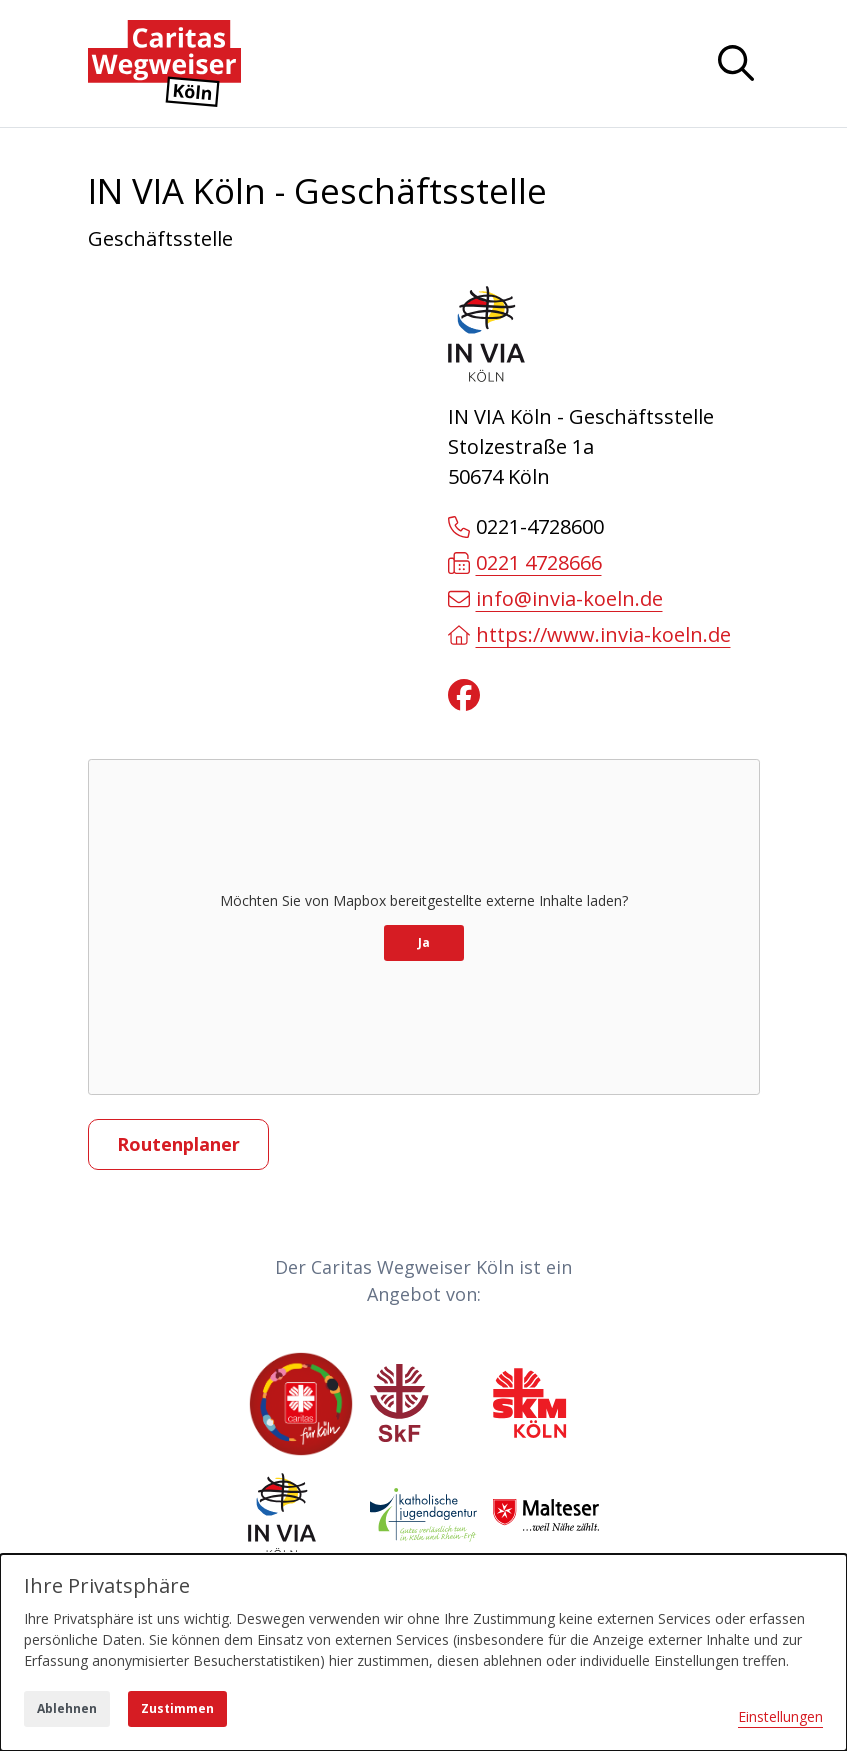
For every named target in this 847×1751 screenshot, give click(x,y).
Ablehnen (67, 1708)
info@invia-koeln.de (555, 598)
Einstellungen (780, 1716)
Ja (424, 942)
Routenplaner (178, 1144)
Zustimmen (177, 1708)
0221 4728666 (525, 562)
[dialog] (423, 1652)
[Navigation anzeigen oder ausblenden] (736, 63)
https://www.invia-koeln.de (589, 634)
